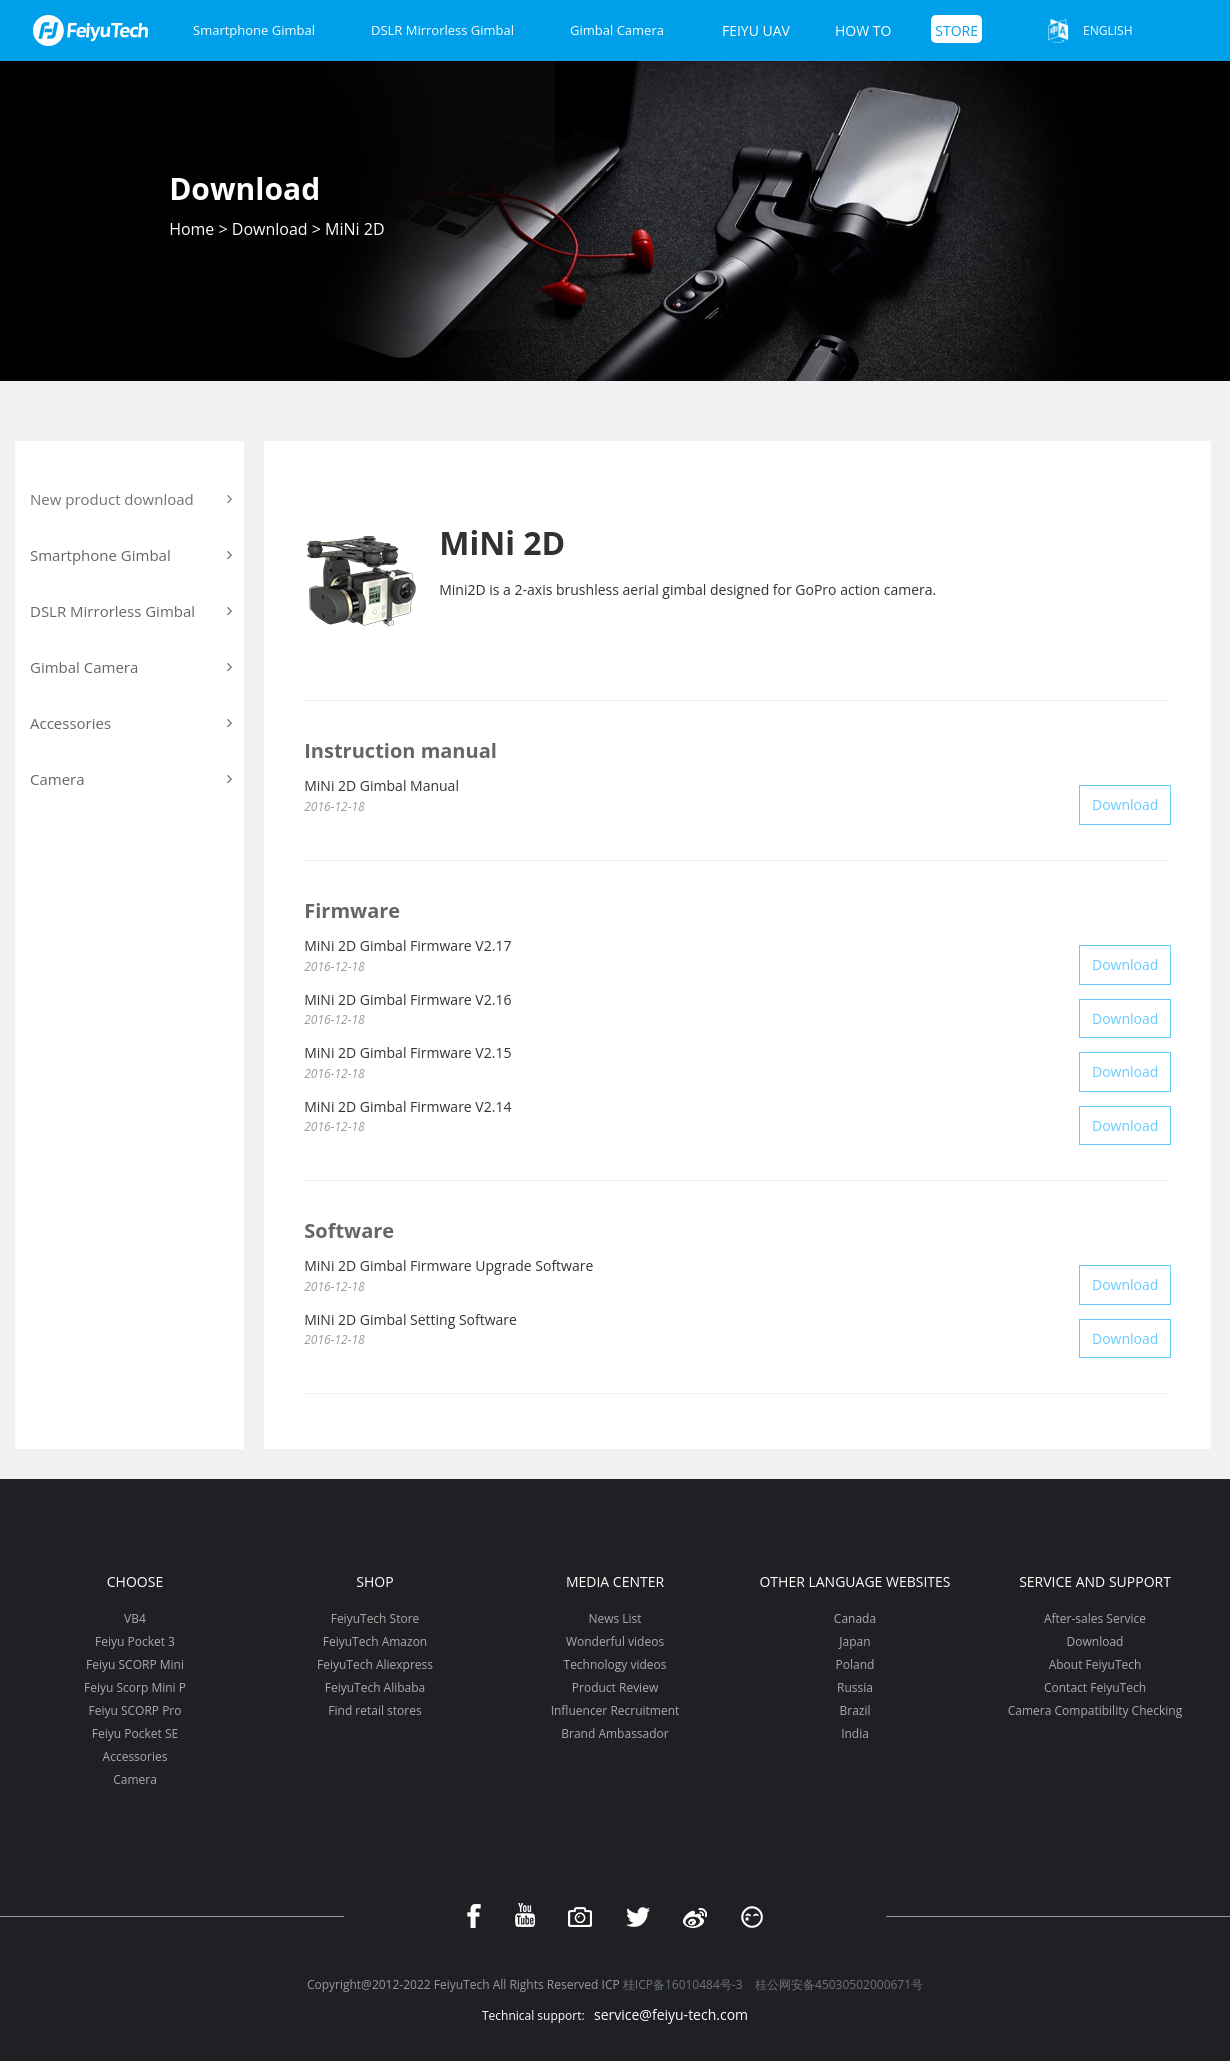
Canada (855, 1618)
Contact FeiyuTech (1095, 1687)
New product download (131, 499)
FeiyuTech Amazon (375, 1641)
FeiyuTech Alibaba (375, 1687)
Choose (135, 1581)
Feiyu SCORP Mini (135, 1664)
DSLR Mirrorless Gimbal (442, 30)
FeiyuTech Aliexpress (375, 1664)
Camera (135, 1779)
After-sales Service (1095, 1618)
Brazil (854, 1710)
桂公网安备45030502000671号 (839, 1984)
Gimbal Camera (617, 30)
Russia (855, 1687)
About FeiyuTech (1095, 1664)
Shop (374, 1581)
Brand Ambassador (614, 1733)
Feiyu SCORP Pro (134, 1710)
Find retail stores (374, 1710)
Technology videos (615, 1664)
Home (191, 229)
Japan (854, 1641)
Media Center (615, 1581)
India (855, 1733)
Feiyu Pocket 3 (135, 1641)
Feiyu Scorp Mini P (135, 1687)
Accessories (135, 1756)
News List (614, 1618)
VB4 (135, 1618)
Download (270, 229)
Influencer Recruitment (615, 1710)
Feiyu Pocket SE (135, 1733)
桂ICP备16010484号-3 (683, 1984)
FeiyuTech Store (375, 1618)
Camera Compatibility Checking (1095, 1710)
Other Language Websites (854, 1581)
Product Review (615, 1687)
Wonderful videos (615, 1641)
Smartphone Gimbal (254, 30)
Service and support (1095, 1581)
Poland (855, 1664)
